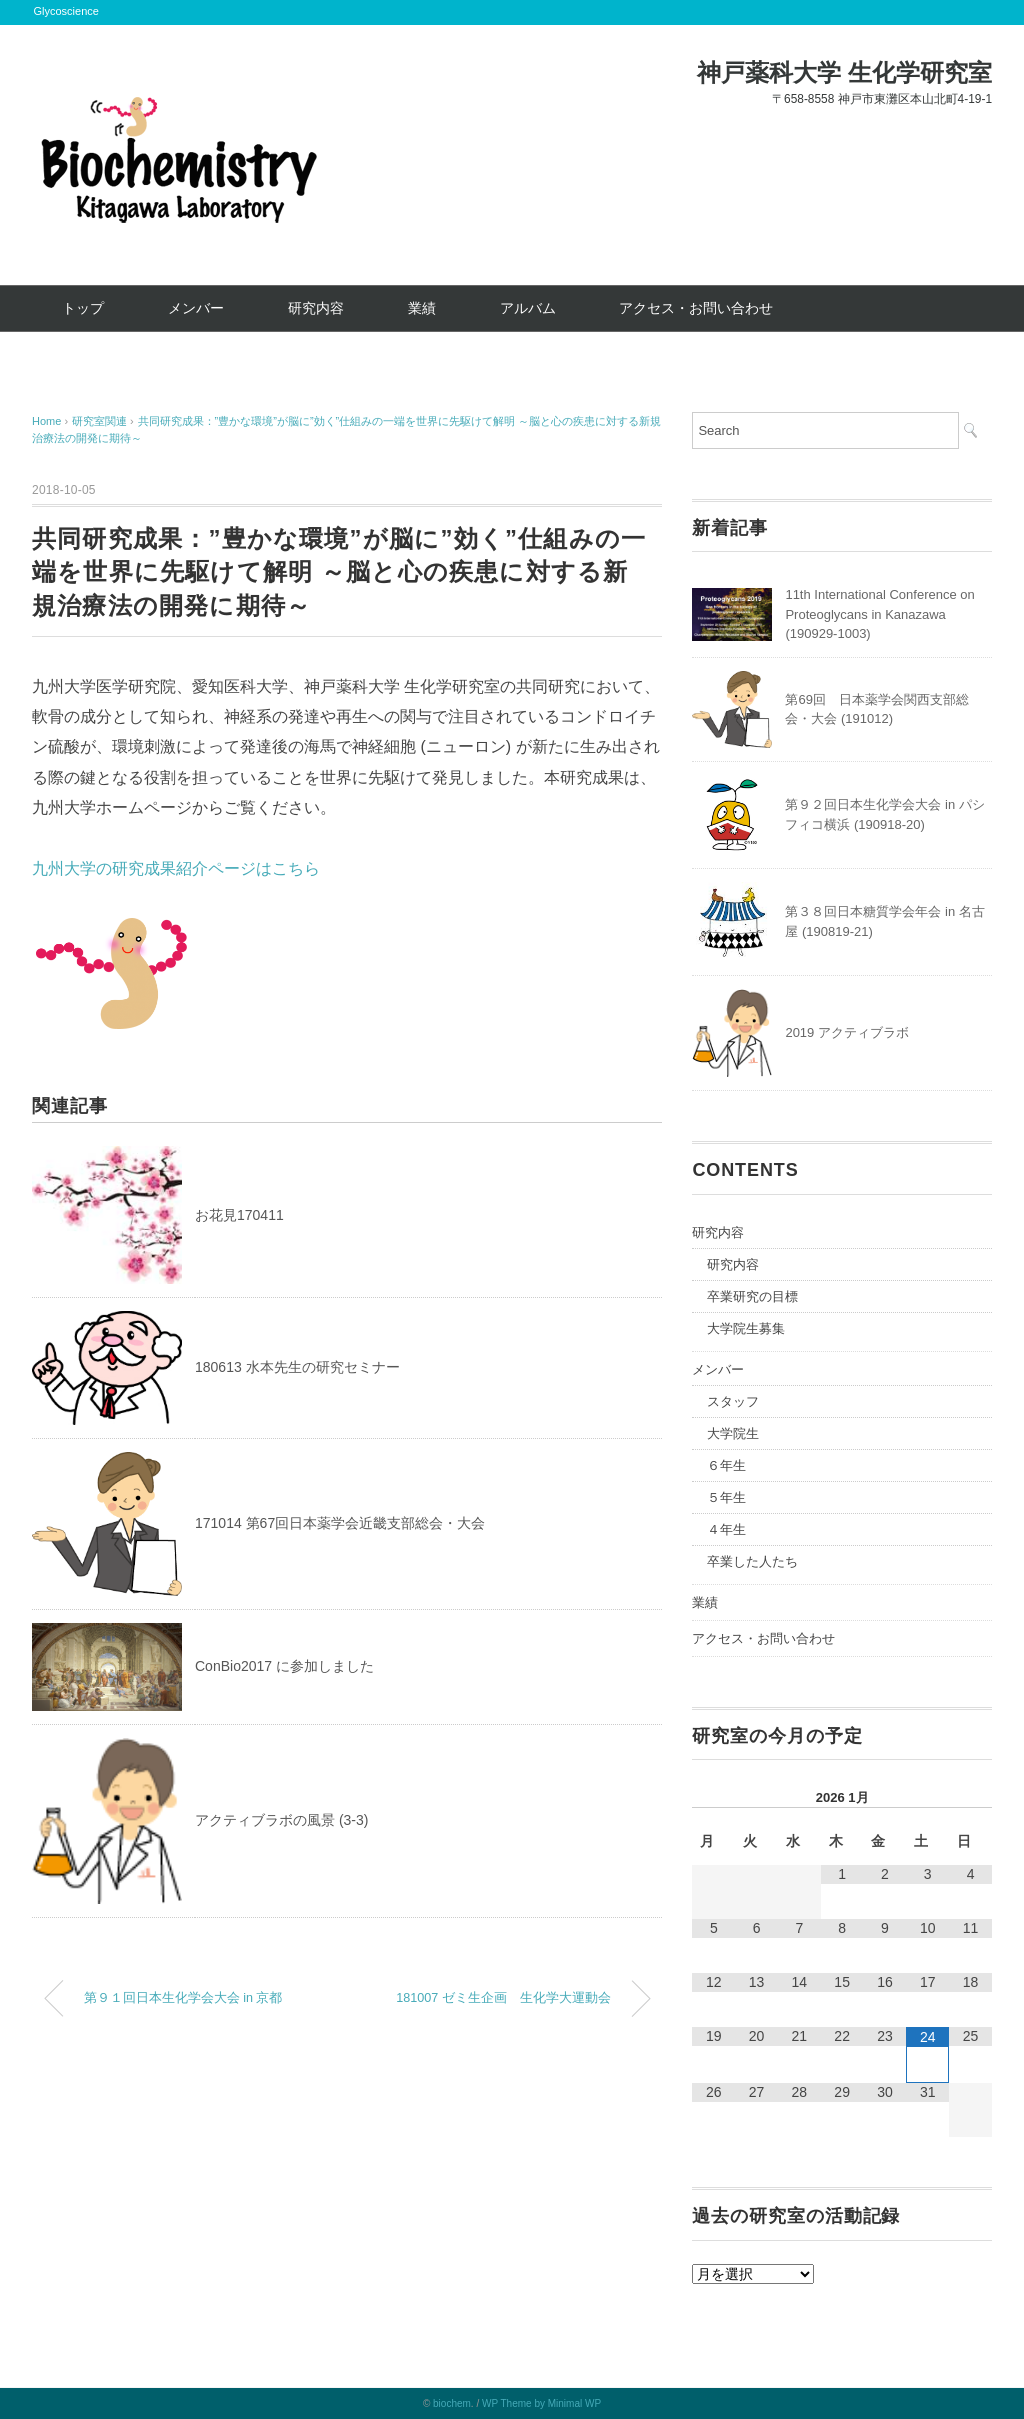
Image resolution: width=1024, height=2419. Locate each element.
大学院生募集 (746, 1328)
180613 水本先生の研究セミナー (297, 1367)
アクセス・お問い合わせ (696, 308)
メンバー (196, 308)
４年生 (726, 1529)
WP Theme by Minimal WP (541, 2403)
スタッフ (733, 1401)
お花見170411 (239, 1215)
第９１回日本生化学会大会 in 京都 (183, 1998)
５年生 (726, 1497)
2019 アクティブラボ (847, 1032)
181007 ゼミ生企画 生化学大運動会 (503, 1998)
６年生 (726, 1465)
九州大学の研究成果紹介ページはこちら (176, 868)
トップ (83, 308)
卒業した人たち (752, 1561)
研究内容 (316, 308)
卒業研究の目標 (752, 1296)
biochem (452, 2403)
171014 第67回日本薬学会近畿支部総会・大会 (340, 1523)
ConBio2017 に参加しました (284, 1666)
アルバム (528, 308)
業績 (422, 308)
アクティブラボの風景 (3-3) (281, 1820)
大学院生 (733, 1433)
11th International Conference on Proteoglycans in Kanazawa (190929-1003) (879, 614)
